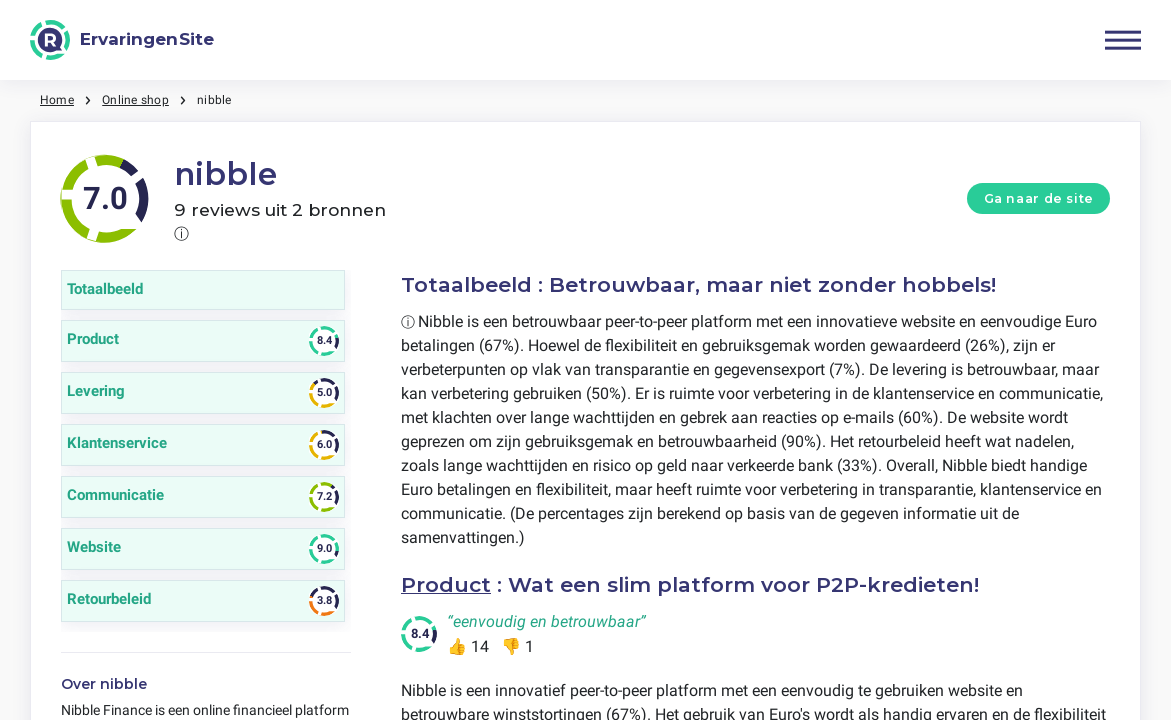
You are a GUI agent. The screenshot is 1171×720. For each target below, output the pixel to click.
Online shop (135, 100)
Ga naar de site (1039, 198)
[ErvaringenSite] (122, 40)
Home (57, 100)
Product (446, 584)
